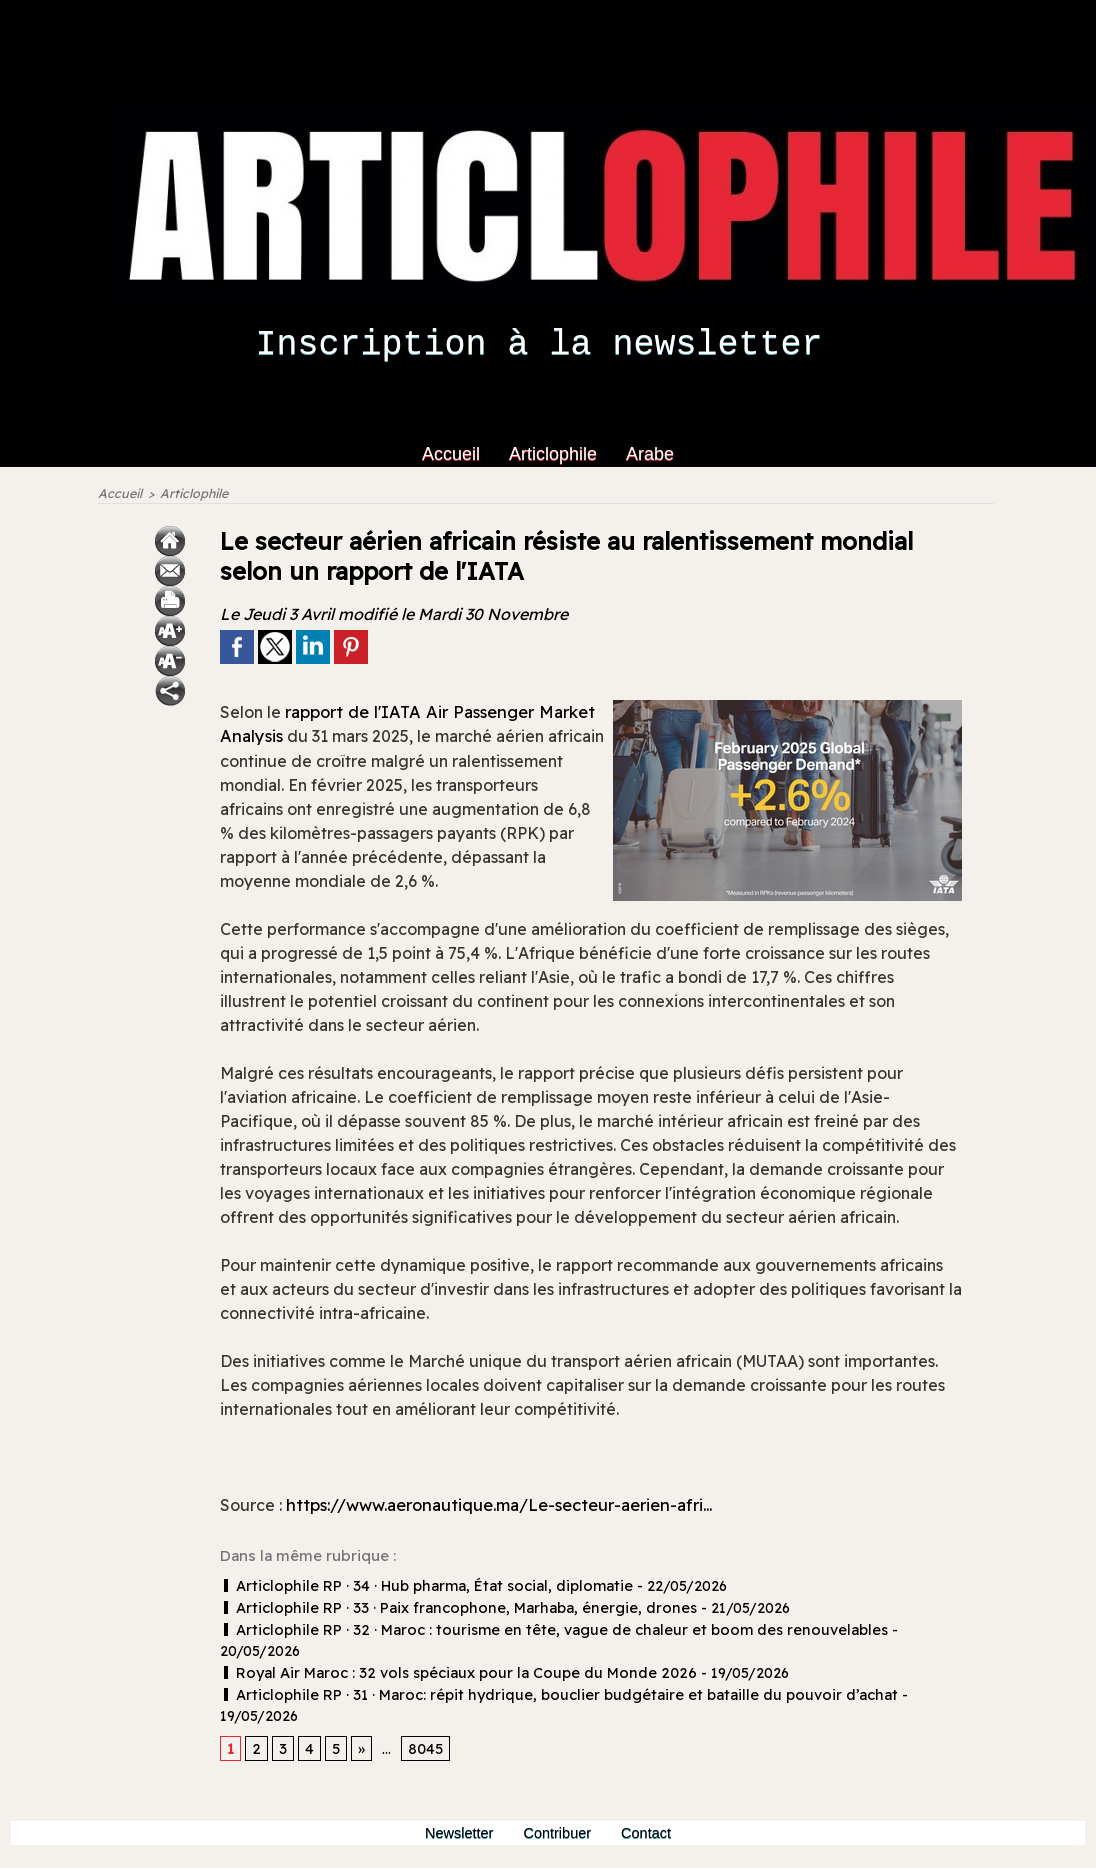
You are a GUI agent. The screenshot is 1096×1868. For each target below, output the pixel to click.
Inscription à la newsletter (538, 345)
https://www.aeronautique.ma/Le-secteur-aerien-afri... (520, 1510)
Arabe (650, 454)
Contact (651, 1794)
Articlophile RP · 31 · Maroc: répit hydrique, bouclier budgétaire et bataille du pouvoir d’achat (532, 1676)
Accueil (453, 454)
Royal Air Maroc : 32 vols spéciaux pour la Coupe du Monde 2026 (445, 1655)
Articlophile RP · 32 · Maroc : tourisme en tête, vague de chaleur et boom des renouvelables (530, 1634)
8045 (422, 1710)
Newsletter (457, 1794)
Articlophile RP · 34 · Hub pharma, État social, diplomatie (414, 1592)
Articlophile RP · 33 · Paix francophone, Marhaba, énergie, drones (443, 1613)
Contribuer (560, 1794)
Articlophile (555, 454)
